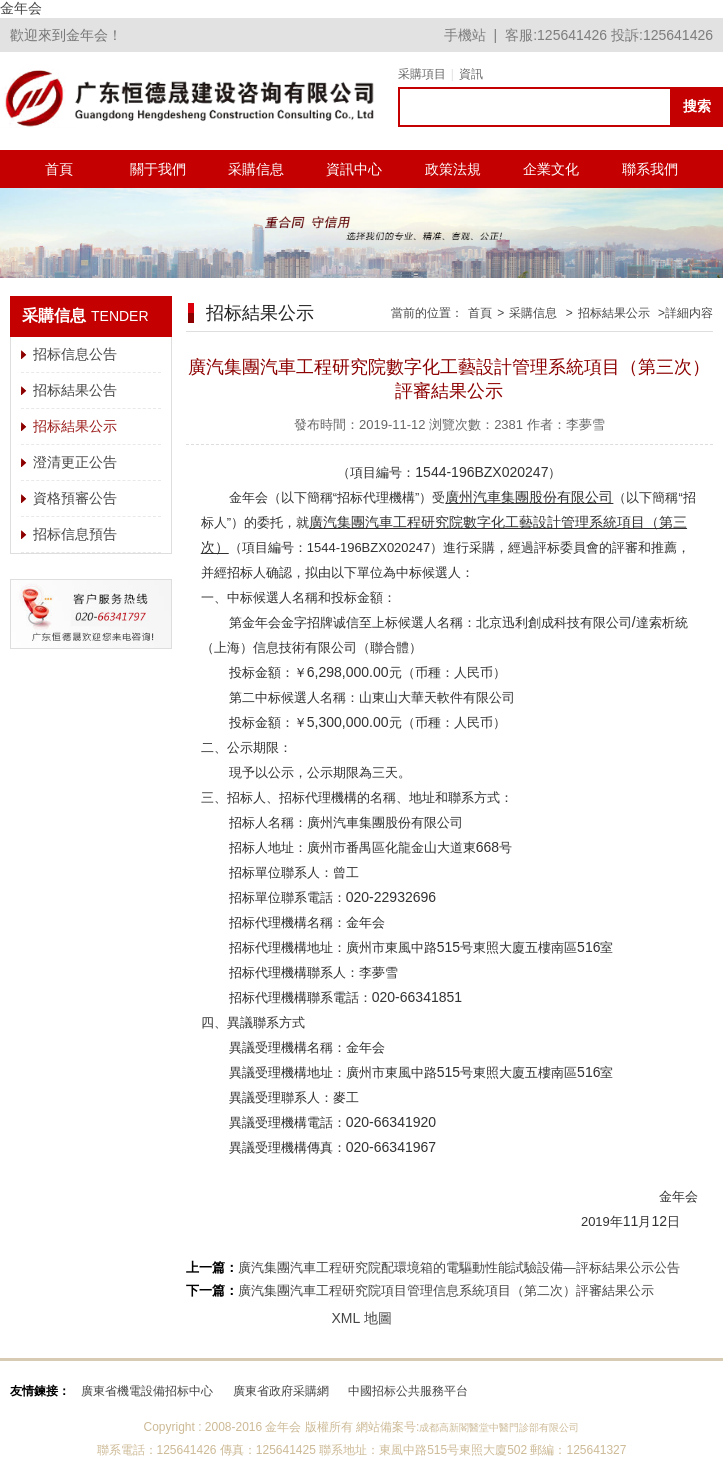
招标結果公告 (75, 390)
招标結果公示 (75, 426)
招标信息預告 (75, 534)
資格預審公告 (75, 498)
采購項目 (422, 74)
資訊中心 (354, 169)
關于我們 (158, 169)
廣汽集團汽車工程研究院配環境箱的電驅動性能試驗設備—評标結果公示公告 (459, 1267)
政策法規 (453, 169)
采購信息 (256, 169)
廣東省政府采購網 (281, 1391)
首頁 (59, 169)
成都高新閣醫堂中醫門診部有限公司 (499, 1427)
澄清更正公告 (75, 462)
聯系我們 (650, 169)
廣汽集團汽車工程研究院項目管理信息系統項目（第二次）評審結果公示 (446, 1290)
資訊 (471, 74)
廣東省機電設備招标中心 (147, 1391)
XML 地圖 (361, 1318)
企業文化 (551, 169)
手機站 (465, 35)
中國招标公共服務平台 (408, 1391)
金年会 (21, 8)
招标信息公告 (75, 354)
